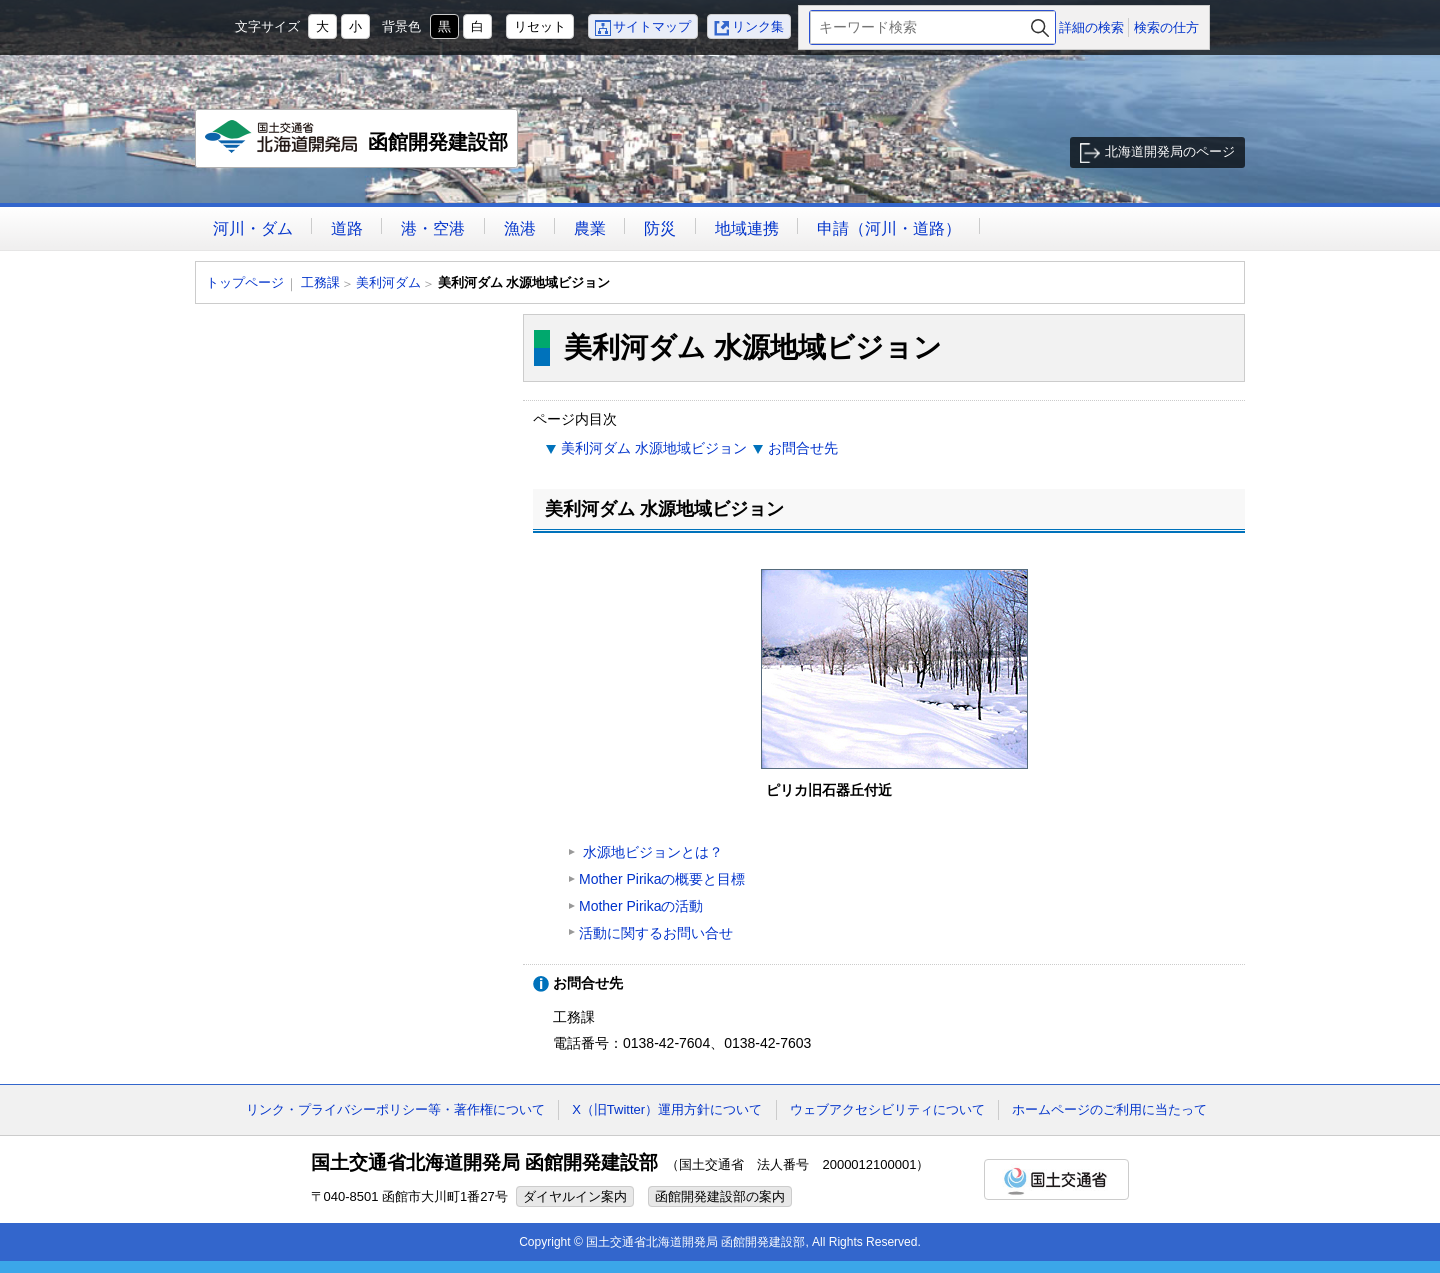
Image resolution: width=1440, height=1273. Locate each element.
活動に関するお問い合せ (656, 933)
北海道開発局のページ (1170, 151)
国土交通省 (1056, 1179)
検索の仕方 (1166, 27)
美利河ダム (388, 282)
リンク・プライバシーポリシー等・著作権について (395, 1109)
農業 (590, 228)
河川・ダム (253, 228)
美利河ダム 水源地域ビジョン (654, 448)
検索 (1040, 27)
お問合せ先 (803, 448)
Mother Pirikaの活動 (641, 906)
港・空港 (433, 228)
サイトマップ (652, 26)
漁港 (520, 228)
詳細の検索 (1091, 27)
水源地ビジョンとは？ (651, 852)
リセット (540, 26)
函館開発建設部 (357, 144)
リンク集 (758, 26)
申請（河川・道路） (889, 228)
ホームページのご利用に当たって (1109, 1109)
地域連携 (747, 228)
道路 (347, 228)
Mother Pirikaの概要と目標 (662, 879)
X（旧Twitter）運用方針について (667, 1109)
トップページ (245, 282)
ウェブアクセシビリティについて (887, 1109)
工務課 (320, 282)
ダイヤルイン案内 (575, 1196)
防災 (660, 228)
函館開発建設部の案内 (720, 1196)
